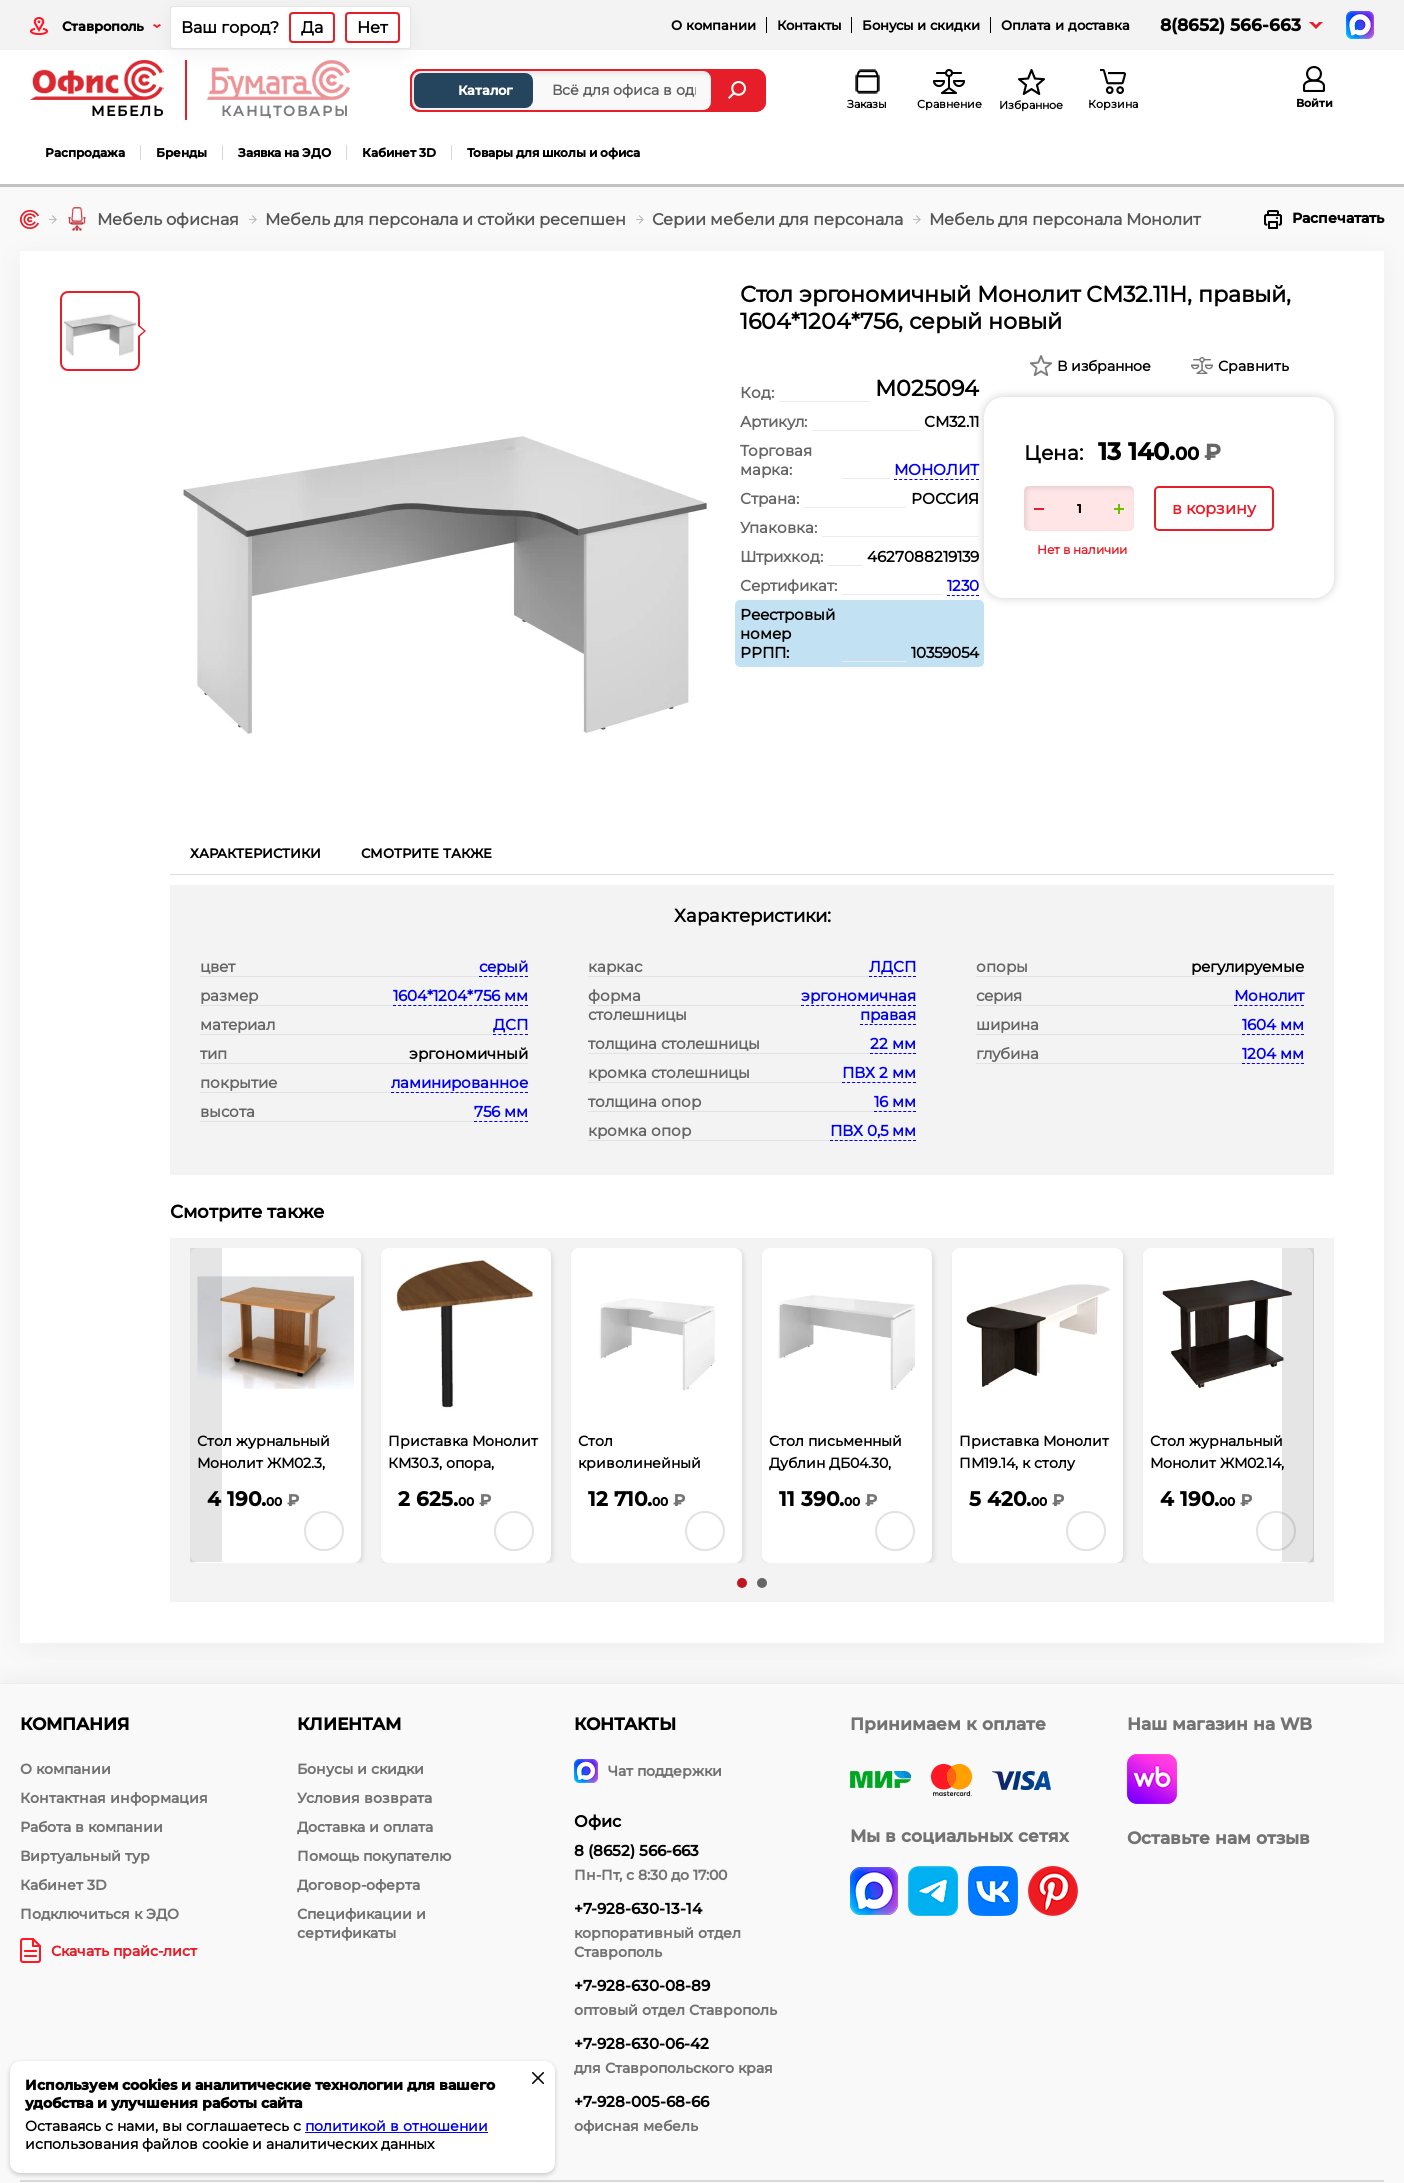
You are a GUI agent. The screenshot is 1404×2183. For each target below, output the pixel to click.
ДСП (510, 1024)
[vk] (874, 1893)
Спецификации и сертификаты (361, 1923)
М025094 (927, 388)
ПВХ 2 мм (879, 1072)
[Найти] (739, 90)
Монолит (1269, 995)
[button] (742, 1583)
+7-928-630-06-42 (641, 2043)
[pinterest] (1053, 1893)
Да (312, 27)
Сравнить (1253, 366)
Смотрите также (426, 853)
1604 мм (1273, 1024)
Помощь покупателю (374, 1856)
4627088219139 (923, 556)
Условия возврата (364, 1798)
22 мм (893, 1043)
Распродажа (85, 152)
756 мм (501, 1111)
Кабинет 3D (399, 152)
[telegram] (933, 1893)
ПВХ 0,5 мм (873, 1130)
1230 (963, 585)
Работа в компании (91, 1827)
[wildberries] (1152, 1781)
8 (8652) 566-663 (636, 1850)
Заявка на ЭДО (284, 152)
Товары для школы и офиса (553, 152)
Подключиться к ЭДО (99, 1914)
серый (503, 966)
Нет (372, 27)
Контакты (809, 25)
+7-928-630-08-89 (642, 1985)
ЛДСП (892, 966)
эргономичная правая (858, 1005)
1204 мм (1273, 1053)
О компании (713, 25)
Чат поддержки (648, 1771)
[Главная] (29, 219)
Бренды (181, 152)
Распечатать (1324, 219)
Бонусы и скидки (921, 25)
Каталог (468, 90)
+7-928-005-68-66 (641, 2101)
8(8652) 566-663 (1230, 25)
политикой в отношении (396, 2126)
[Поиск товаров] (561, 90)
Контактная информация (114, 1798)
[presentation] (206, 1405)
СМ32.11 (951, 421)
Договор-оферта (358, 1885)
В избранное (1104, 366)
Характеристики (255, 853)
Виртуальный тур (85, 1856)
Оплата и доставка (1065, 25)
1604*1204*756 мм (460, 995)
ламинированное (459, 1082)
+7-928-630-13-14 (638, 1908)
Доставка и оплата (365, 1827)
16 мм (895, 1101)
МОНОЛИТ (936, 469)
